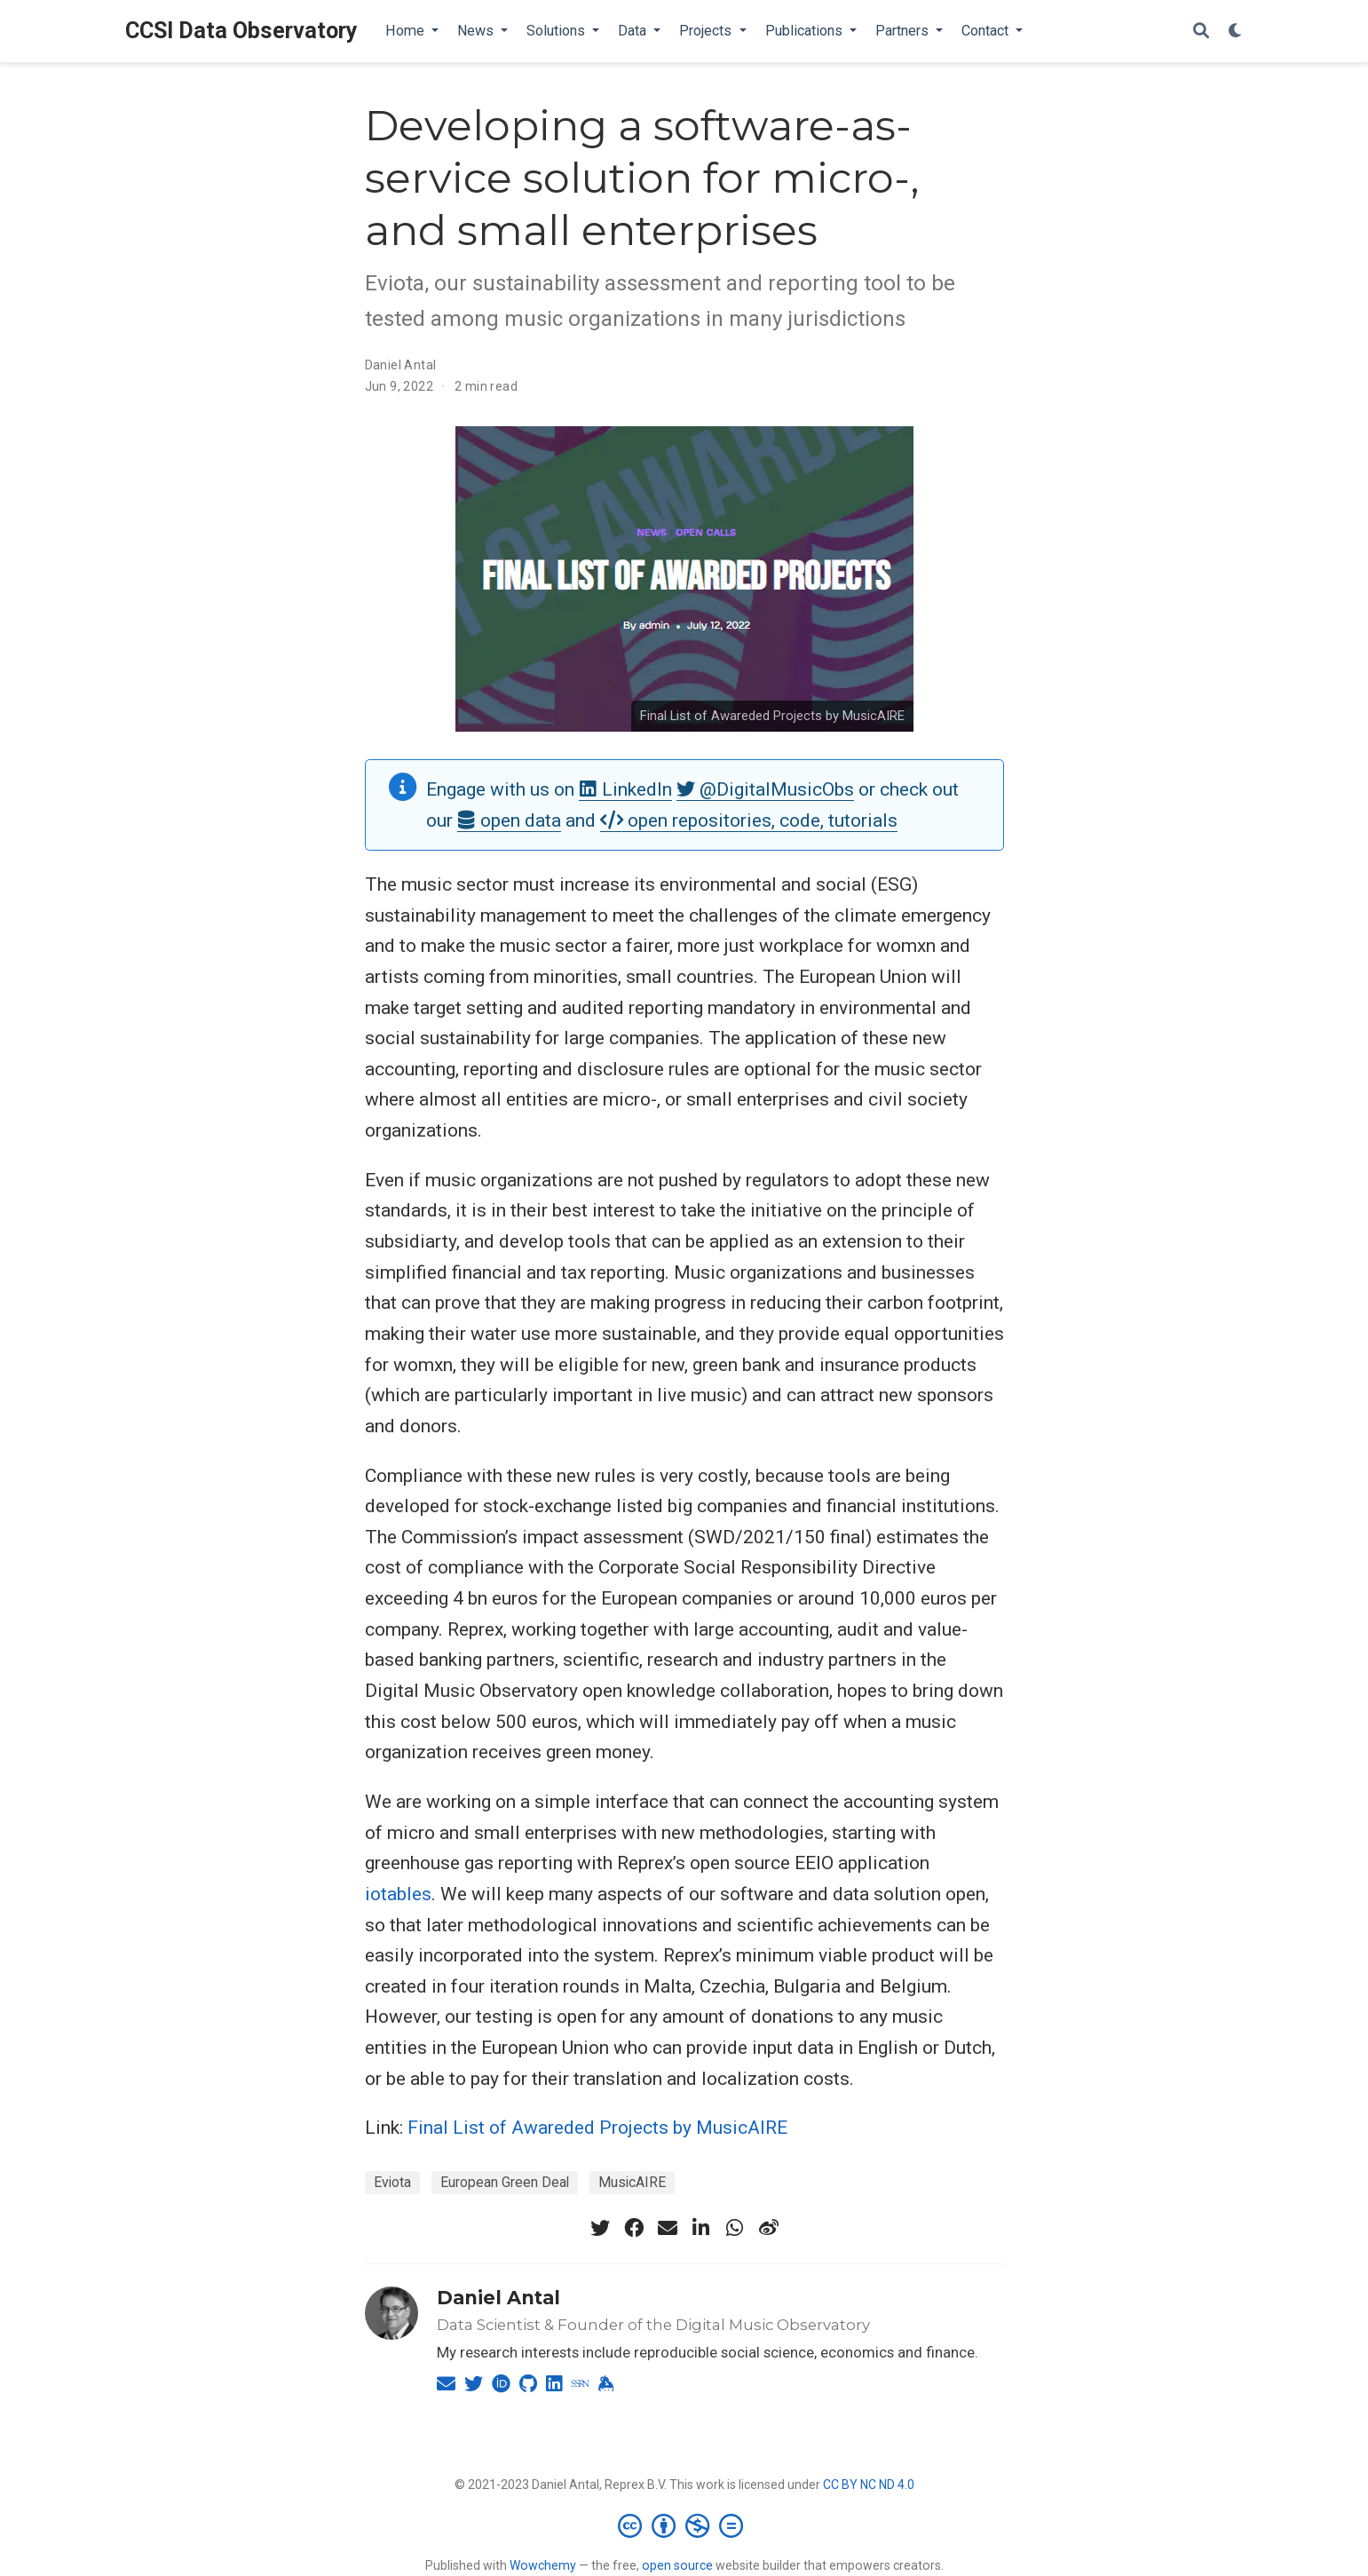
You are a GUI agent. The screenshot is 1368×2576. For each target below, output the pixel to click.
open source (677, 2565)
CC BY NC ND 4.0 (868, 2484)
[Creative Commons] (684, 2525)
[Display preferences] (1236, 31)
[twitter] (600, 2228)
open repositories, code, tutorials (749, 820)
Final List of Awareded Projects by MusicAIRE (772, 716)
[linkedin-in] (701, 2228)
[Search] (1201, 31)
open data (509, 820)
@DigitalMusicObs (765, 789)
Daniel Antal (401, 365)
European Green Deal (504, 2182)
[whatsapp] (735, 2228)
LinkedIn (625, 789)
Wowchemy (543, 2565)
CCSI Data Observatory (241, 31)
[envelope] (667, 2228)
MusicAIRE (632, 2182)
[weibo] (768, 2228)
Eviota (392, 2182)
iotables (398, 1894)
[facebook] (634, 2228)
